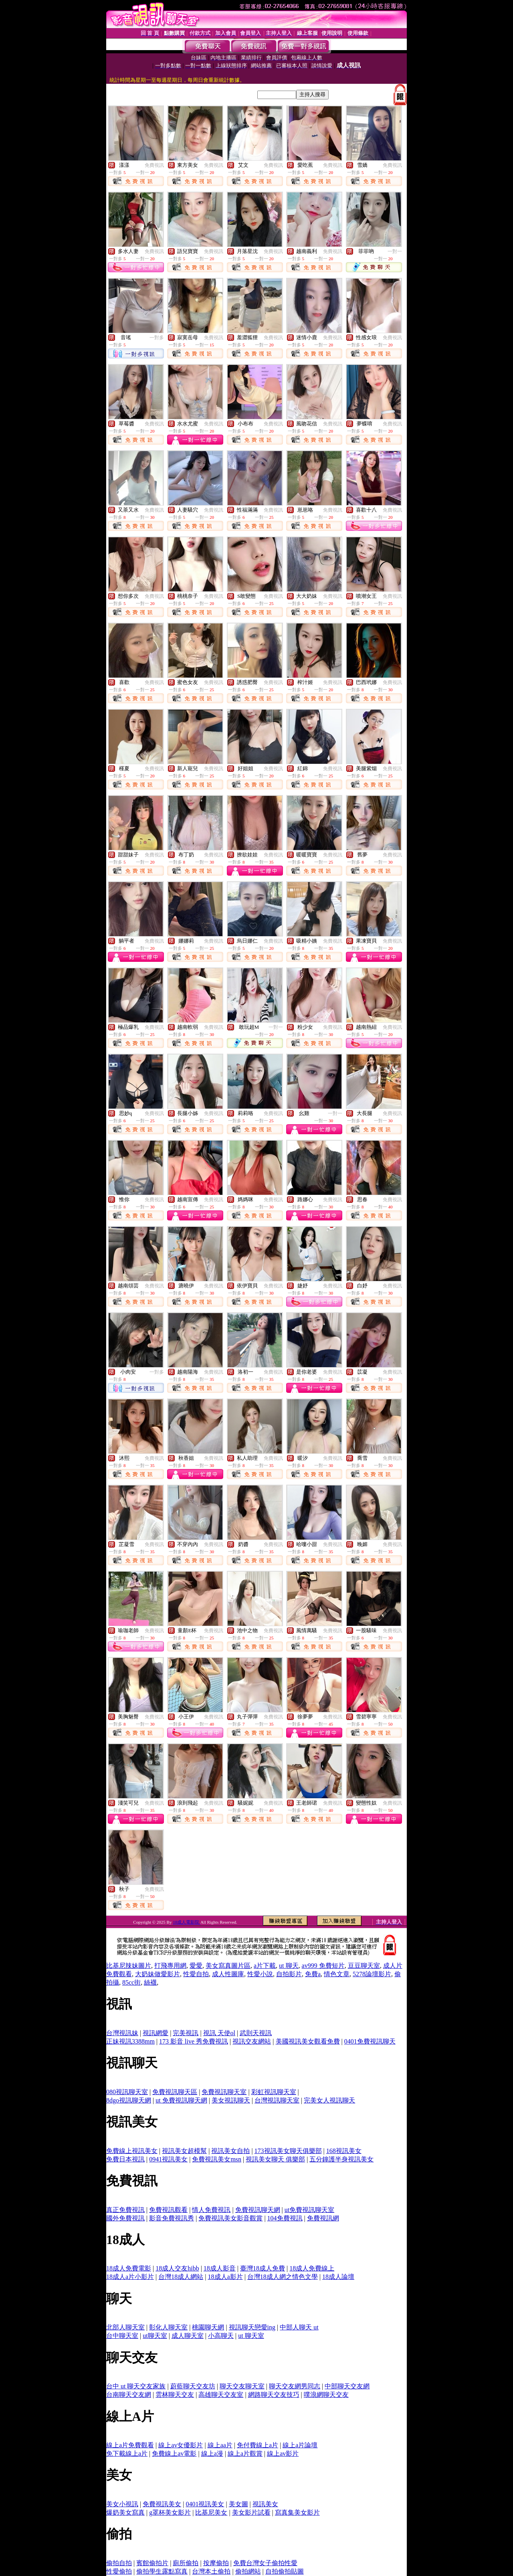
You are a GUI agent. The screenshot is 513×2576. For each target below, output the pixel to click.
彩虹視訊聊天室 (273, 2091)
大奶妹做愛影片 (157, 1974)
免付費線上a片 (257, 2445)
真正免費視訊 (125, 2209)
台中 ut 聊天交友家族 (136, 2386)
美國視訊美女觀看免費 (308, 2041)
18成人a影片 (225, 2276)
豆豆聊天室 (364, 1965)
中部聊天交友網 (347, 2386)
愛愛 (196, 1965)
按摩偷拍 (216, 2563)
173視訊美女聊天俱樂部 (288, 2150)
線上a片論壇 (300, 2445)
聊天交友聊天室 (242, 2386)
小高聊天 (221, 2335)
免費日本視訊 (125, 2159)
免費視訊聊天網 (257, 2209)
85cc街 (131, 1982)
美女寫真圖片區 (228, 1965)
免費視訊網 (323, 2218)
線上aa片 (220, 2445)
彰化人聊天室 (168, 2327)
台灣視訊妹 (122, 2033)
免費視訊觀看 (168, 2209)
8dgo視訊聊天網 (128, 2100)
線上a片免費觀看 (130, 2445)
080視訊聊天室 (127, 2091)
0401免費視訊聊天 (370, 2041)
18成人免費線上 (311, 2268)
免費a (313, 1974)
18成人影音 (220, 2268)
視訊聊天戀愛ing (252, 2327)
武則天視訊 (256, 2033)
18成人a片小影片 (130, 2276)
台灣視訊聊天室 (276, 2100)
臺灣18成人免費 (262, 2268)
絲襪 (150, 1982)
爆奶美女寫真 (125, 2512)
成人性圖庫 (228, 1974)
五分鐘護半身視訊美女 (341, 2159)
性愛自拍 (196, 1974)
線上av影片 (283, 2453)
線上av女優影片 (180, 2445)
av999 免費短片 (323, 1965)
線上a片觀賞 (245, 2453)
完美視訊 (185, 2033)
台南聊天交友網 (128, 2394)
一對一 (395, 251)
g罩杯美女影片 (170, 2512)
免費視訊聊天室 (224, 2091)
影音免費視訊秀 (171, 2218)
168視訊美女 (344, 2150)
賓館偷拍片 (152, 2563)
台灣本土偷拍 (211, 2571)
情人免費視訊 (211, 2209)
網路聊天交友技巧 (273, 2394)
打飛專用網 (170, 1965)
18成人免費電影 (128, 2268)
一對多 (156, 337)
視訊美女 (265, 2504)
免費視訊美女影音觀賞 (230, 2218)
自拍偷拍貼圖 (284, 2571)
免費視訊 (154, 165)
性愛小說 (260, 1974)
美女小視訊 (122, 2504)
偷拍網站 (248, 2571)
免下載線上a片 (126, 2453)
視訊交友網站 (251, 2041)
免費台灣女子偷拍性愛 (265, 2563)
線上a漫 (212, 2453)
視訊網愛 (155, 2033)
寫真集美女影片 (297, 2512)
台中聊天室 (122, 2335)
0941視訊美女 (168, 2159)
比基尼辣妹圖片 (128, 1965)
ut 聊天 (288, 1965)
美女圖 (238, 2504)
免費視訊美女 (162, 2504)
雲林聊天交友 (175, 2394)
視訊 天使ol (219, 2033)
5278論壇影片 (372, 1974)
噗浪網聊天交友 (326, 2394)
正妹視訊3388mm (130, 2041)
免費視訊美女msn (216, 2159)
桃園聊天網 (208, 2327)
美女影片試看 (251, 2512)
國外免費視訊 (125, 2218)
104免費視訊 (285, 2218)
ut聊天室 (155, 2335)
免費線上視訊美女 (132, 2150)
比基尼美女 (211, 2512)
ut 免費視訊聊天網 (181, 2100)
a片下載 (265, 1965)
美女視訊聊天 (231, 2100)
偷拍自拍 (119, 2563)
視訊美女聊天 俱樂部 (275, 2159)
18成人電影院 (186, 1922)
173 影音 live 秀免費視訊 (193, 2041)
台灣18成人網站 (180, 2276)
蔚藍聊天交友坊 (192, 2386)
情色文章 (336, 1974)
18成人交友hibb (177, 2268)
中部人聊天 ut (299, 2327)
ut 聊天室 (251, 2335)
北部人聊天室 (125, 2327)
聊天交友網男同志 (294, 2386)
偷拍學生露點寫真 (162, 2571)
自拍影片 (289, 1974)
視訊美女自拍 (230, 2150)
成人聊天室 (188, 2335)
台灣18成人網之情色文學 (282, 2276)
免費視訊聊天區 (174, 2091)
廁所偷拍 (185, 2563)
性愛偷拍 (119, 2571)
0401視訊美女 (205, 2504)
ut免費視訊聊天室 (309, 2209)
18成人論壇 (338, 2276)
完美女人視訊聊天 (329, 2100)
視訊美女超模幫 (184, 2150)
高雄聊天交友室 (220, 2394)
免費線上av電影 (174, 2453)
